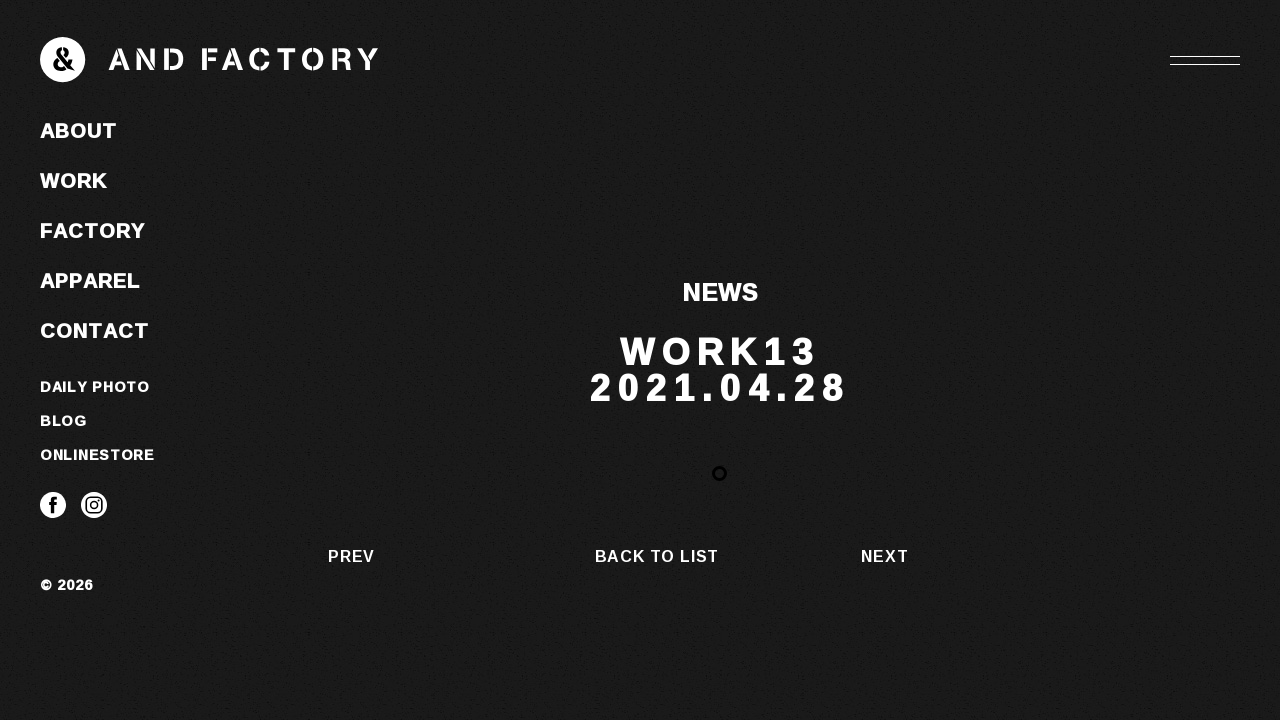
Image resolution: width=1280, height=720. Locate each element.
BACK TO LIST (657, 556)
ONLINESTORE (97, 455)
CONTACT (94, 330)
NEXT (884, 556)
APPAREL (90, 280)
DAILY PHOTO (95, 387)
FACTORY (92, 230)
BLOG (63, 421)
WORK (73, 180)
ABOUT (78, 130)
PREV (351, 556)
